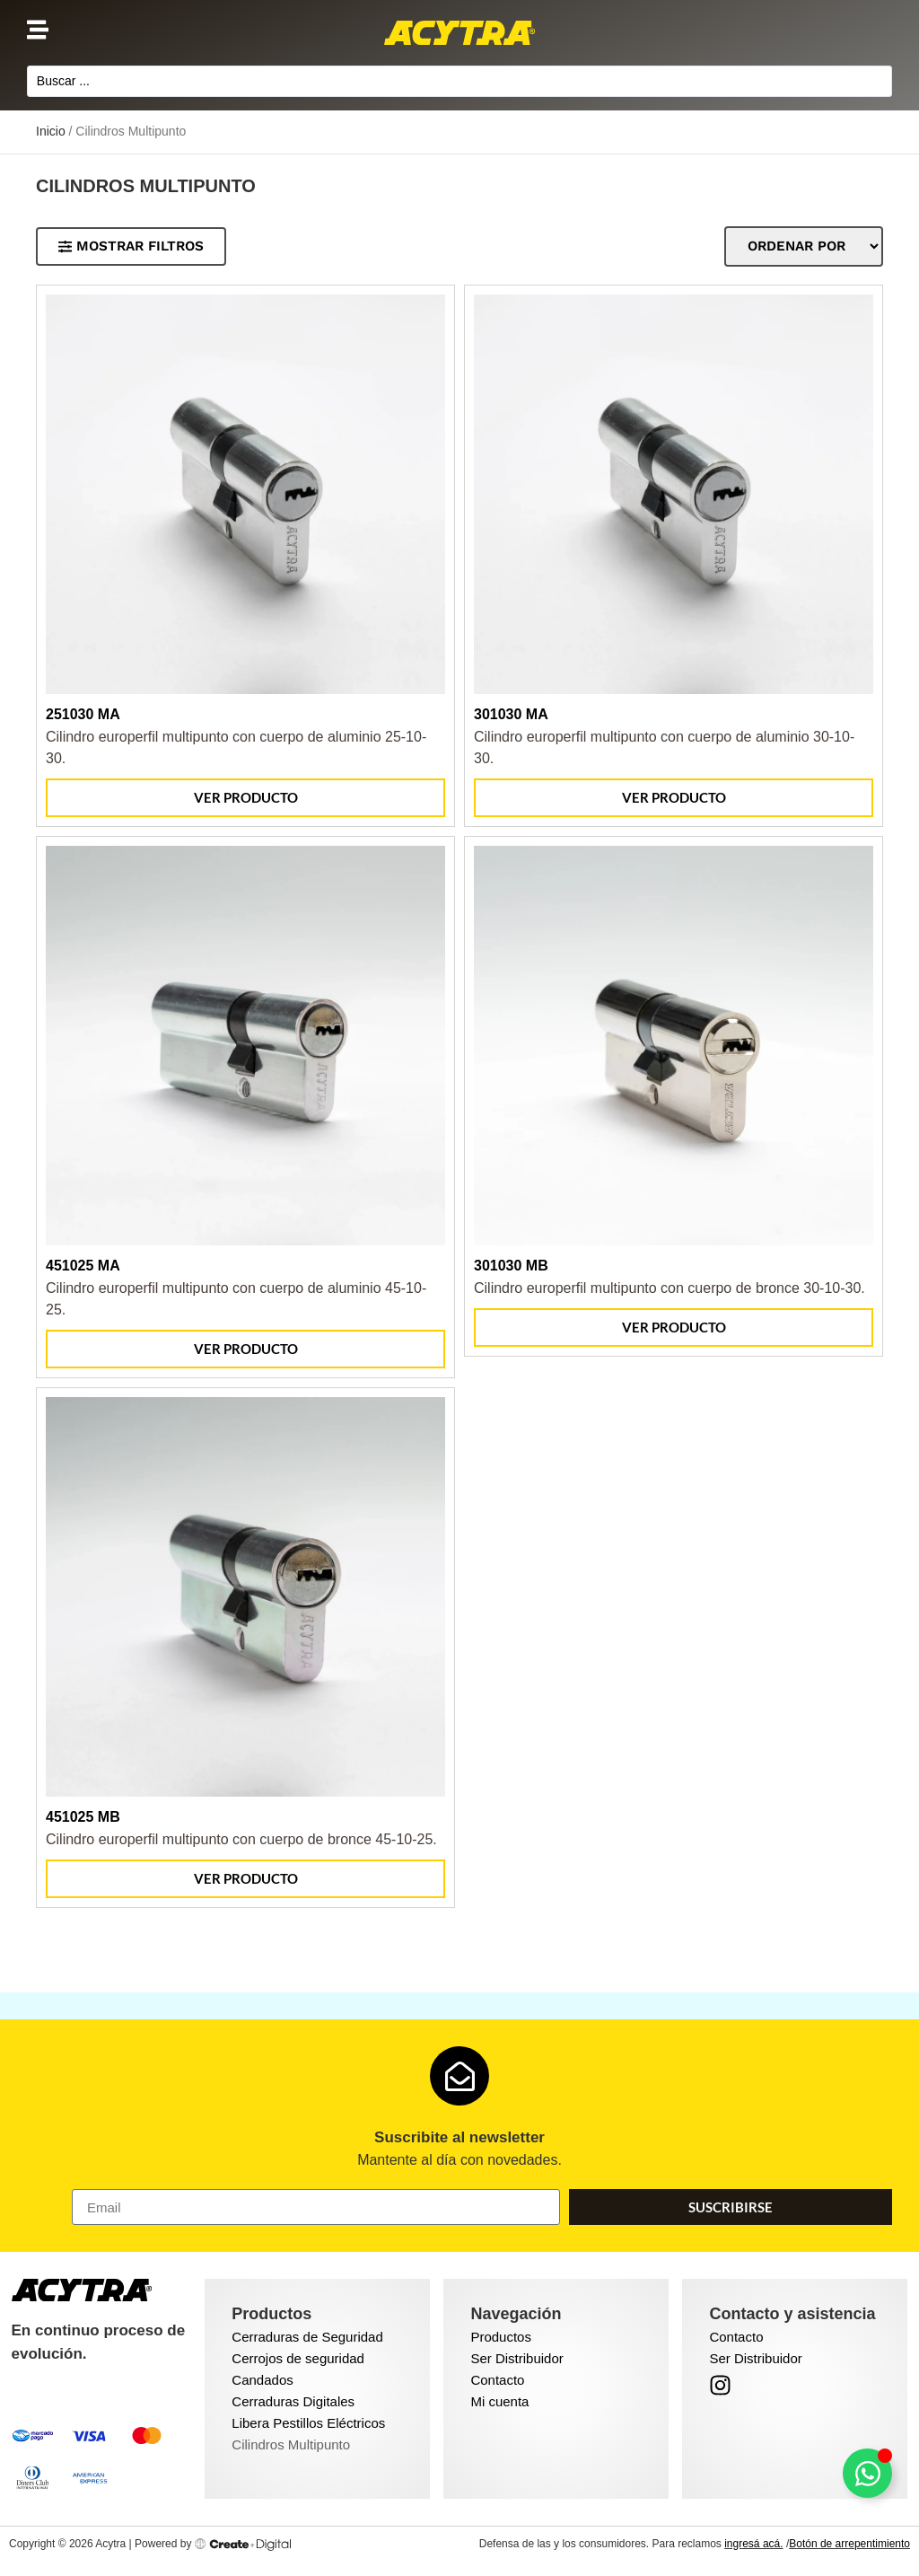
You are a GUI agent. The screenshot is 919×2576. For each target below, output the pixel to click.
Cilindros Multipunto (291, 2447)
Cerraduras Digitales (293, 2404)
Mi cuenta (499, 2404)
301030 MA (511, 717)
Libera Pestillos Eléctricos (308, 2425)
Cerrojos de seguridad (298, 2361)
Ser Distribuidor (516, 2361)
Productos (500, 2339)
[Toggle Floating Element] (867, 2473)
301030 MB (511, 1268)
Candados (262, 2382)
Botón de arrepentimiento (849, 2546)
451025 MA (83, 1268)
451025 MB (83, 1819)
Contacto (497, 2382)
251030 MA (83, 717)
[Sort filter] (800, 249)
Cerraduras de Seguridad (307, 2339)
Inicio (51, 134)
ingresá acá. (753, 2546)
